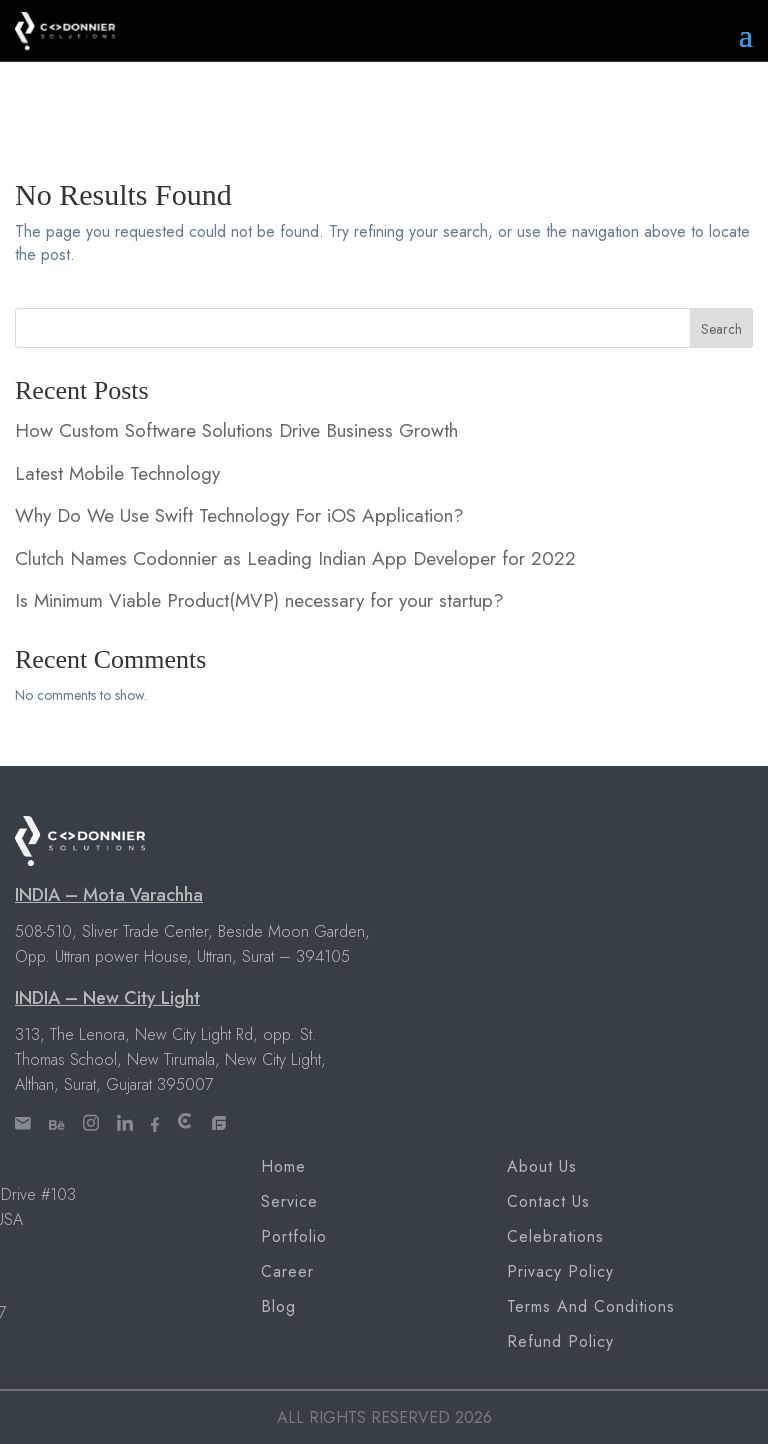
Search (721, 329)
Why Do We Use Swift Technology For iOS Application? (239, 515)
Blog (278, 1306)
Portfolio (294, 1236)
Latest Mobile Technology (117, 473)
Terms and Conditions (591, 1306)
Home (283, 1166)
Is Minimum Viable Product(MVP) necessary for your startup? (259, 600)
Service (289, 1201)
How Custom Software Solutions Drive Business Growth (236, 430)
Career (287, 1271)
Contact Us (548, 1201)
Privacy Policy (560, 1271)
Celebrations (555, 1236)
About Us (542, 1166)
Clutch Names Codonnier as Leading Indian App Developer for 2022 (295, 558)
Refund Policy (560, 1341)
